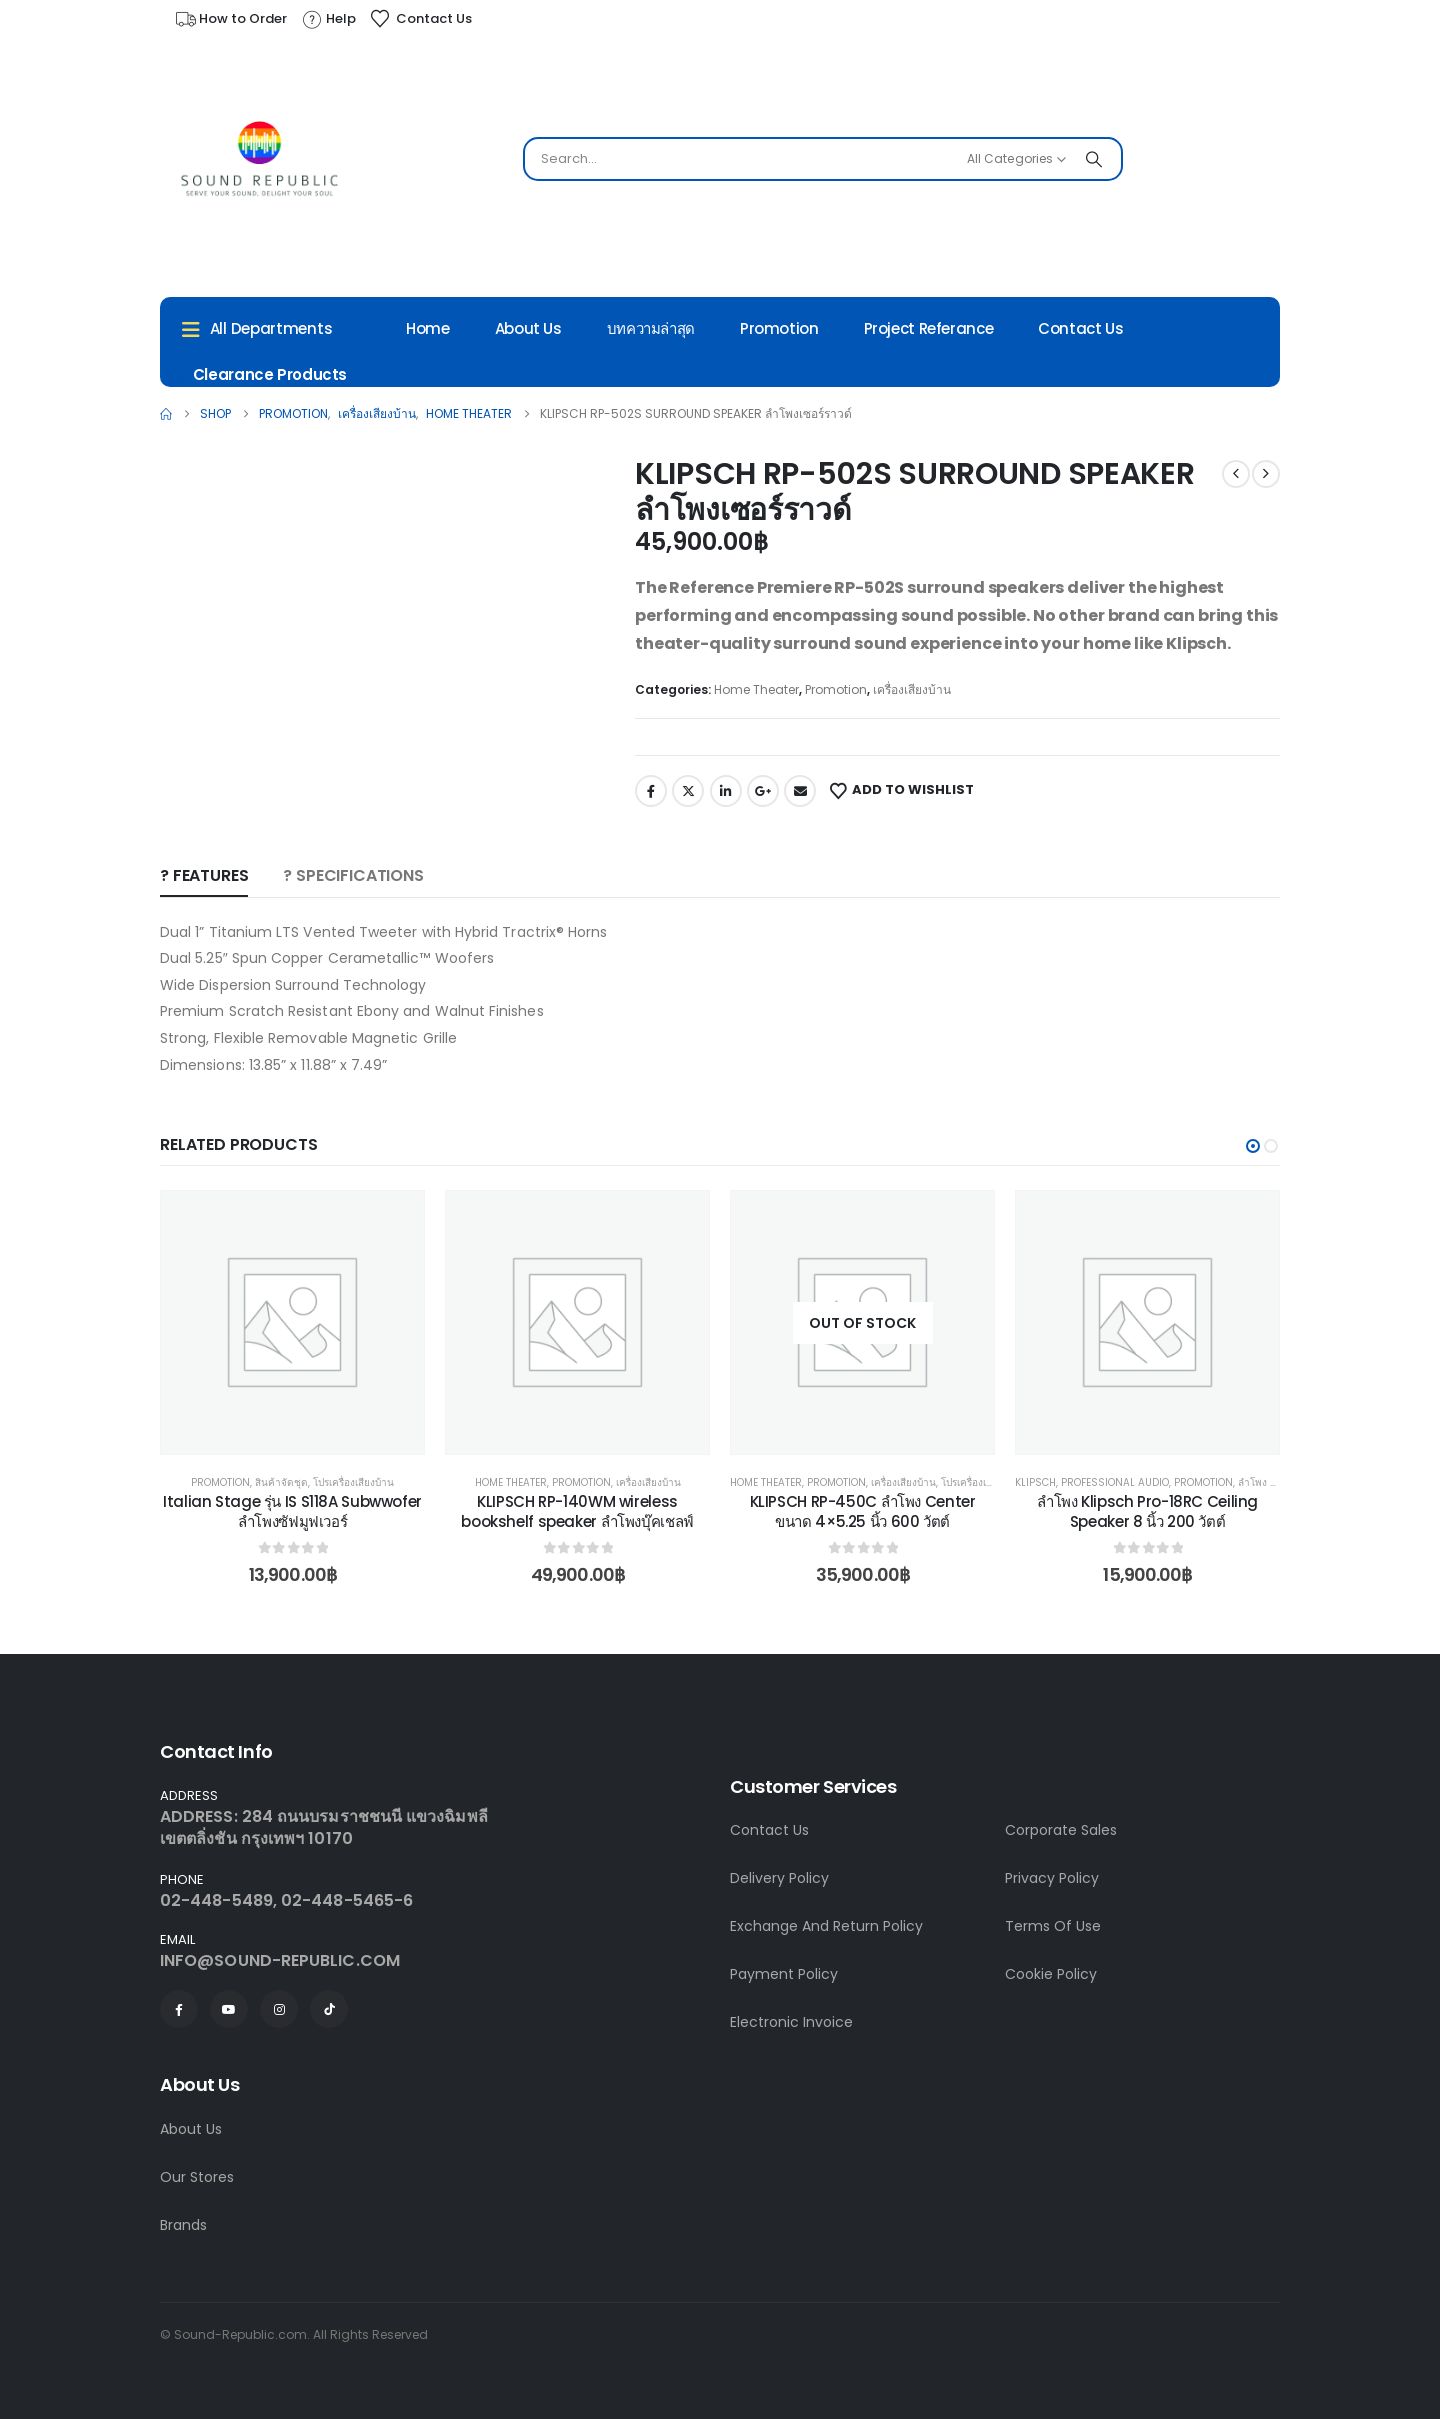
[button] (1253, 1146)
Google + (763, 791)
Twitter (688, 791)
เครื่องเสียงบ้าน (912, 689)
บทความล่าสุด (651, 328)
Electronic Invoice (791, 2022)
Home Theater (756, 689)
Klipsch (1035, 1482)
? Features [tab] (204, 875)
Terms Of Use (1053, 1926)
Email (800, 791)
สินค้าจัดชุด (281, 1482)
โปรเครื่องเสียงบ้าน (353, 1482)
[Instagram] (279, 2009)
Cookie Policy (1051, 1974)
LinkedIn (726, 791)
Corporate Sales (1061, 1830)
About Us (528, 328)
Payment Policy (784, 1974)
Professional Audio (1115, 1482)
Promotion (779, 328)
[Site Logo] (260, 164)
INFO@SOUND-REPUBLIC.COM (280, 1960)
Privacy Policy (1052, 1878)
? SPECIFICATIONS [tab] (353, 875)
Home (428, 328)
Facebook (651, 791)
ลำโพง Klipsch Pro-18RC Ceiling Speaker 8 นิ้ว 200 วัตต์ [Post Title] (1147, 1511)
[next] (1266, 474)
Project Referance (929, 328)
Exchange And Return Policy (826, 1926)
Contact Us (1080, 328)
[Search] (1094, 159)
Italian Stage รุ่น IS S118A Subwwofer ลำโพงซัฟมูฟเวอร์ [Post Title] (292, 1511)
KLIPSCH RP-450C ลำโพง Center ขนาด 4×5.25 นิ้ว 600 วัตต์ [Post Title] (863, 1511)
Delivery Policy (779, 1878)
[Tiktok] (329, 2009)
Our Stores (197, 2177)
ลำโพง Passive (1275, 1482)
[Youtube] (229, 2009)
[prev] (1236, 474)
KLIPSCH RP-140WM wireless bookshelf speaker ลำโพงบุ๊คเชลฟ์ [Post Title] (577, 1511)
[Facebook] (179, 2009)
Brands (183, 2225)
